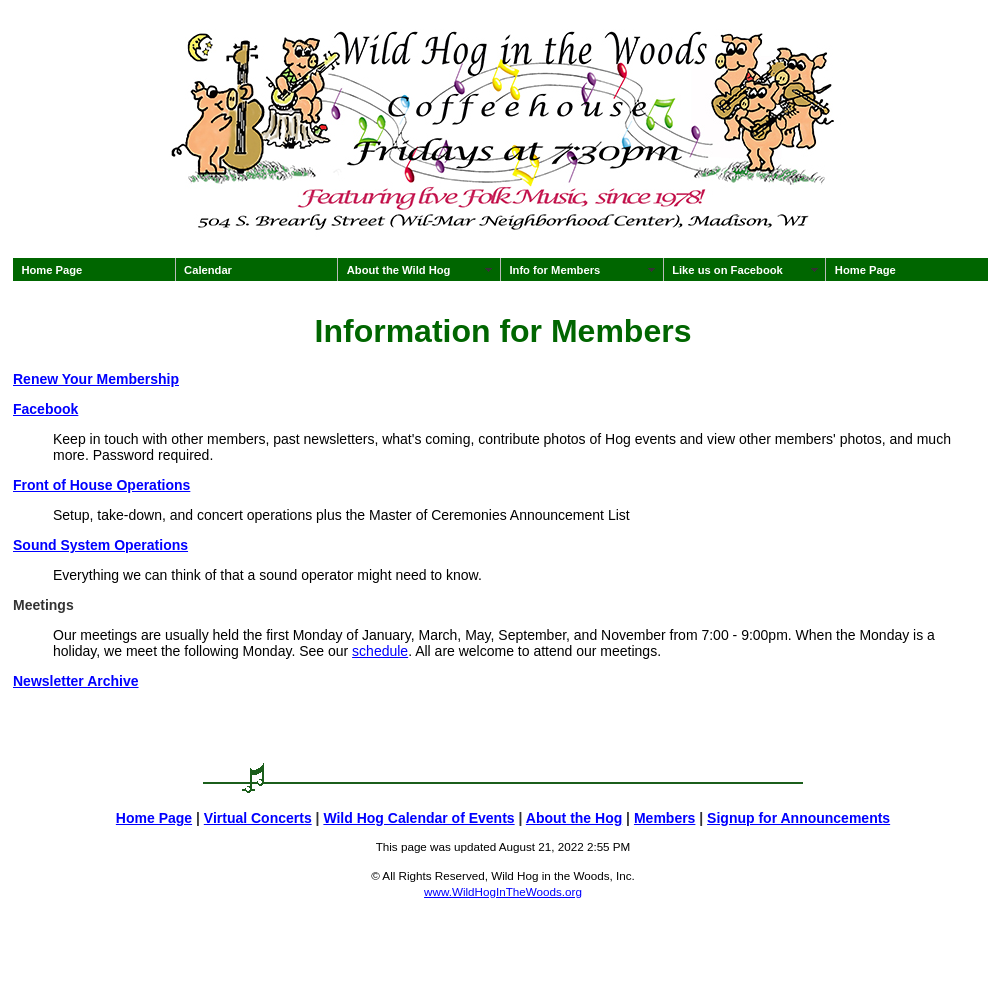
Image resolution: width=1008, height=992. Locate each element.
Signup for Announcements (798, 818)
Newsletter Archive (76, 681)
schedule (380, 651)
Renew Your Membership (96, 379)
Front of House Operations (101, 485)
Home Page (51, 270)
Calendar (208, 270)
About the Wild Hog (399, 270)
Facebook (45, 409)
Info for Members (554, 270)
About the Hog (574, 818)
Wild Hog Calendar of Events (418, 818)
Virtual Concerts (258, 818)
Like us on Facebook (727, 270)
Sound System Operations (100, 545)
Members (664, 818)
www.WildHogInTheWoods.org (503, 891)
